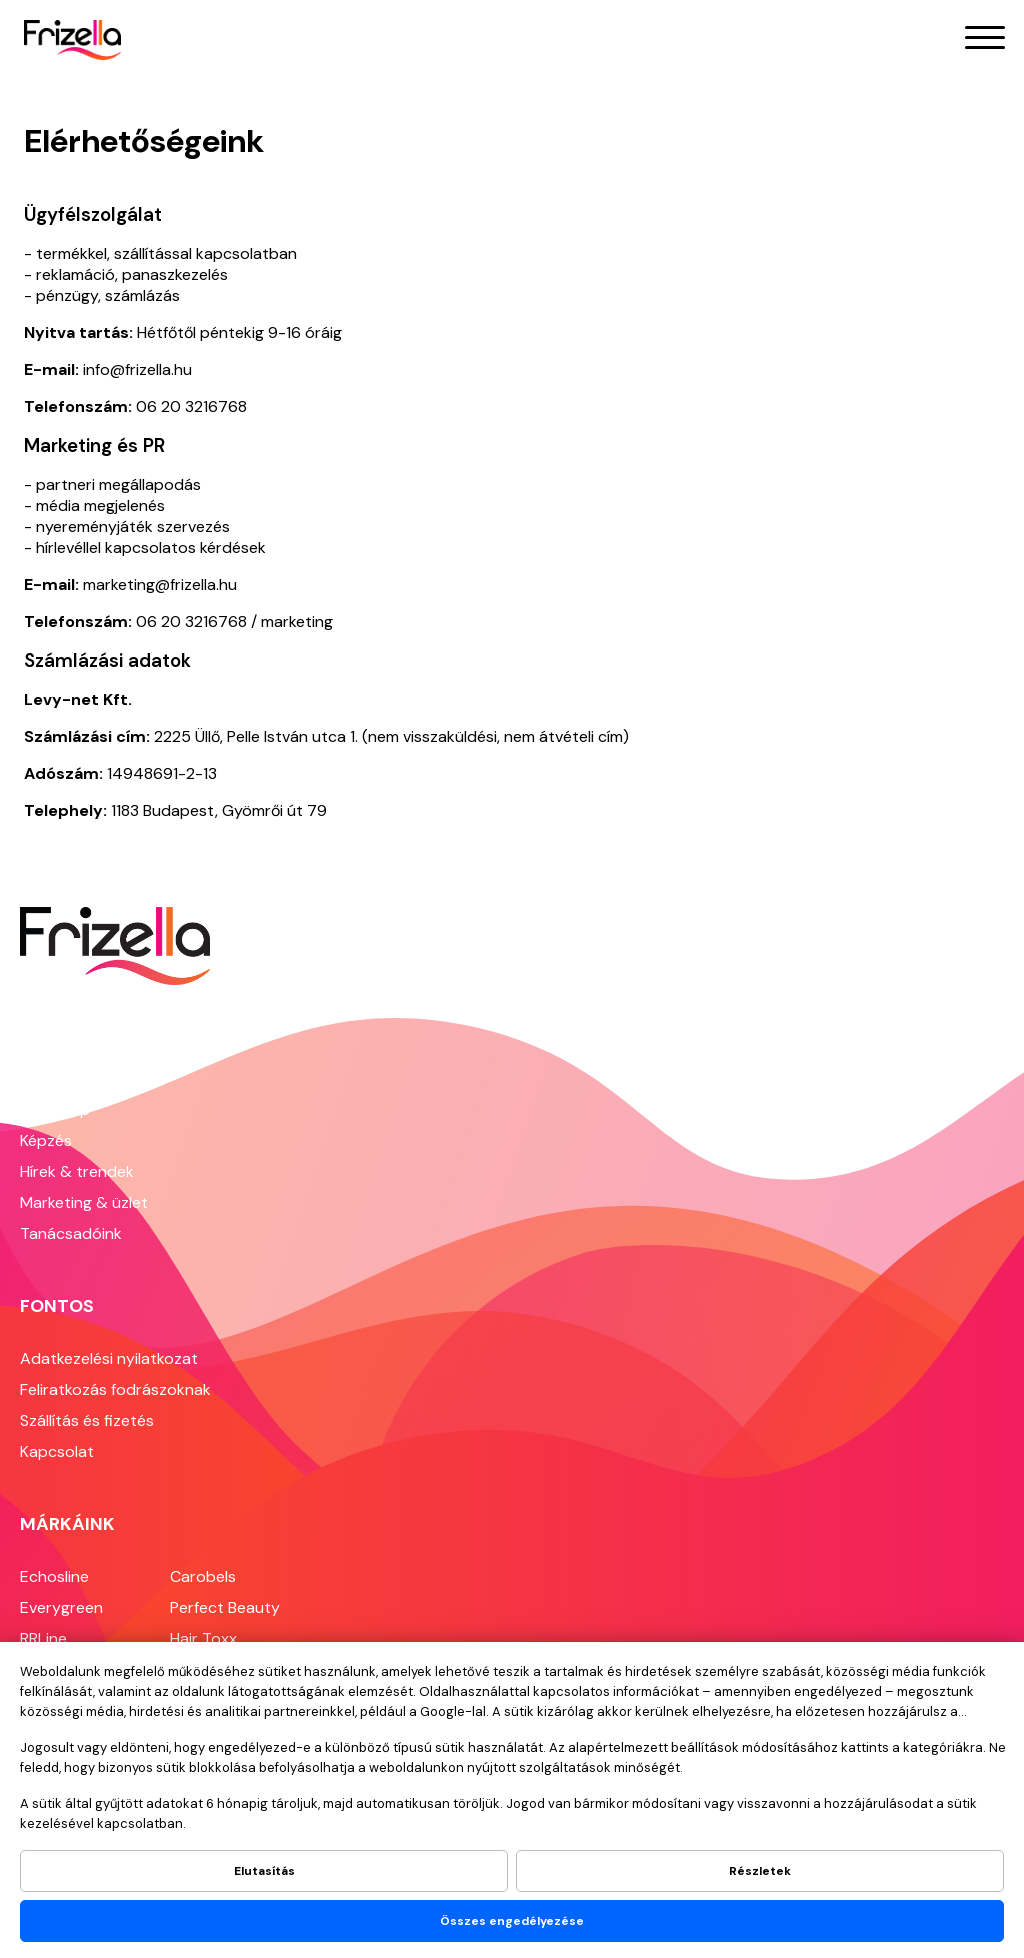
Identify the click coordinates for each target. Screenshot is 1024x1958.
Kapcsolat (57, 1451)
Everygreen (61, 1607)
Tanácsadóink (71, 1233)
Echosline (54, 1576)
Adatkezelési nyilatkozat (109, 1358)
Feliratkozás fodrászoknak (115, 1389)
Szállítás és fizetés (87, 1420)
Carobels (203, 1576)
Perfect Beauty (225, 1607)
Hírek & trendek (77, 1171)
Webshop (55, 1109)
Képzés (46, 1140)
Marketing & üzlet (84, 1202)
